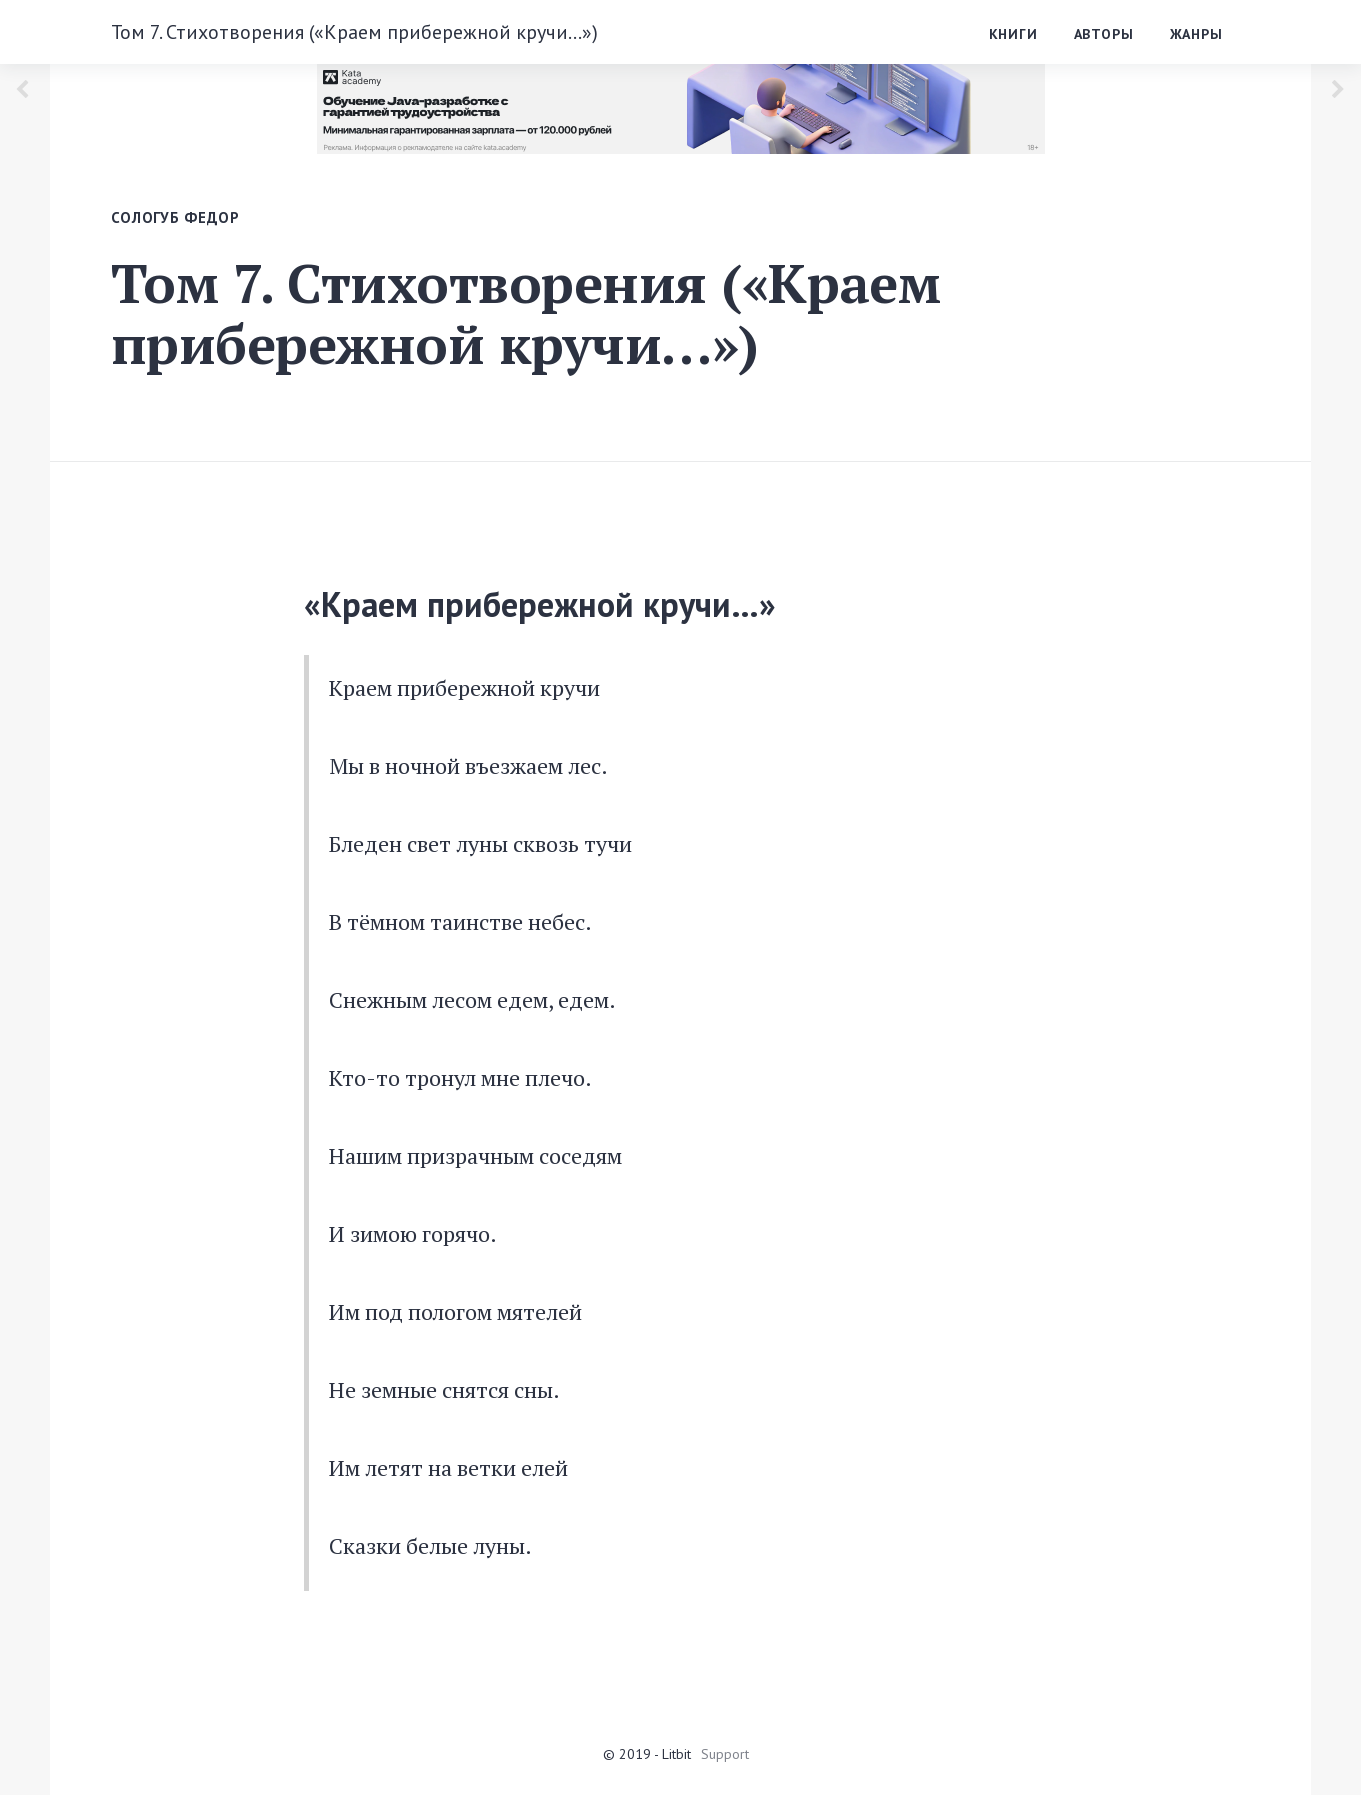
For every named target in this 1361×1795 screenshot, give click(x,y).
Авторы (1104, 34)
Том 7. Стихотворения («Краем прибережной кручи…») (354, 32)
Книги (1013, 34)
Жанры (1196, 34)
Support (725, 1754)
